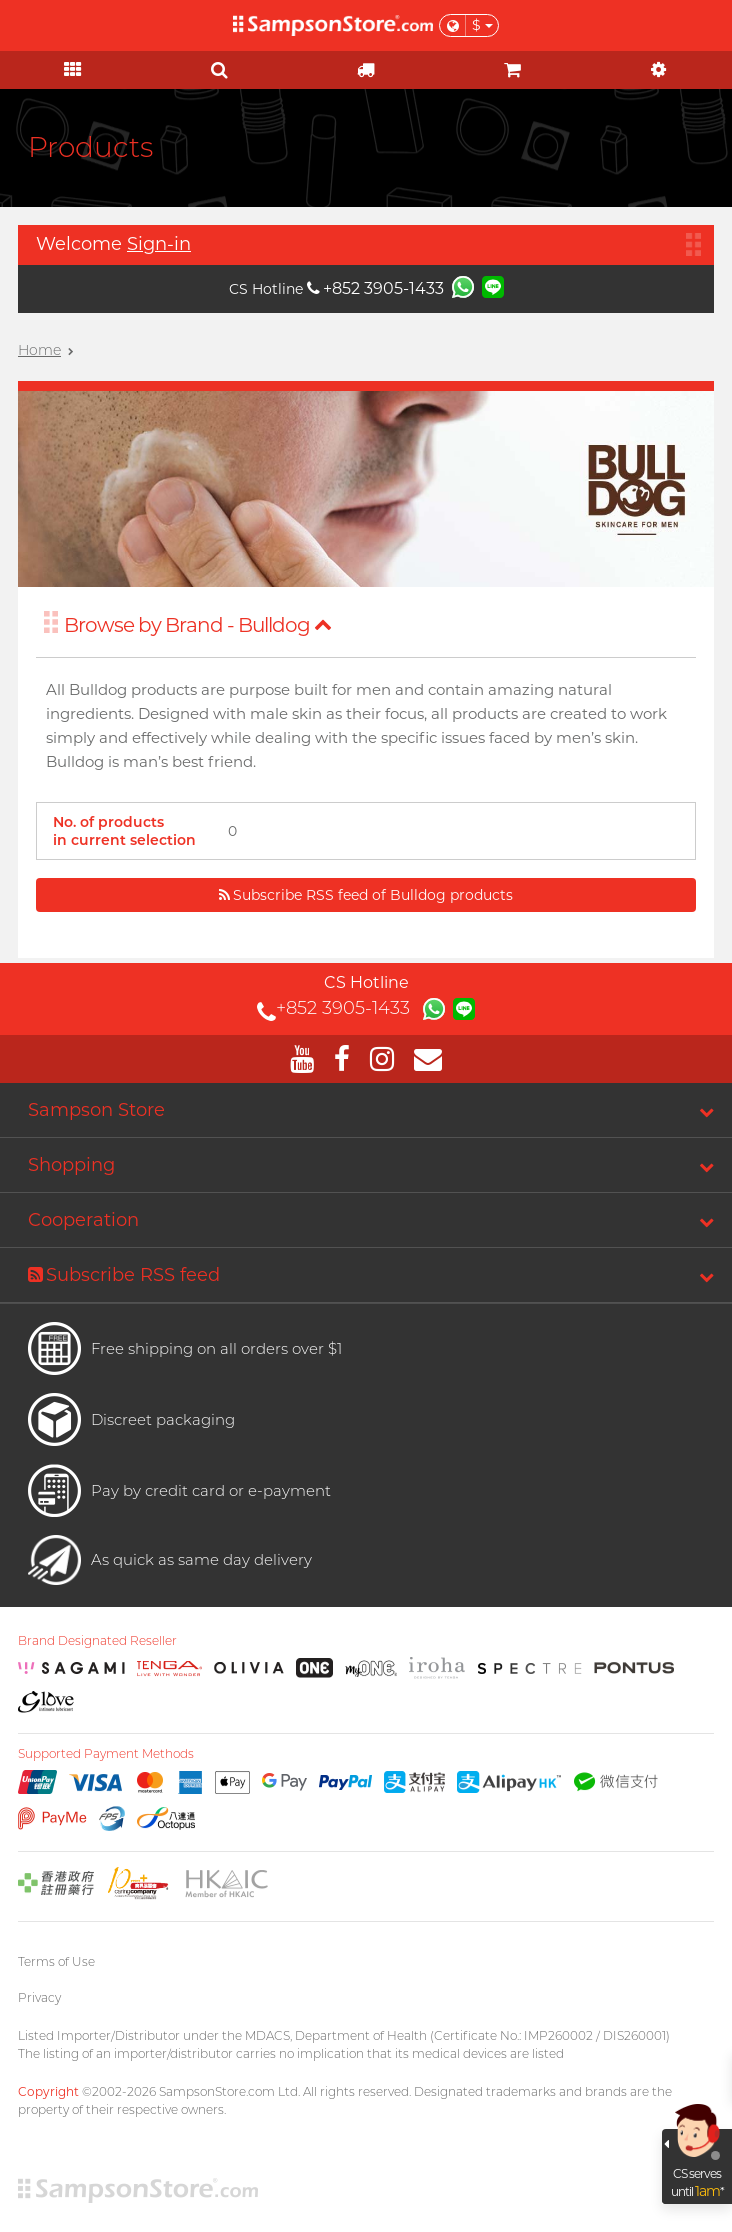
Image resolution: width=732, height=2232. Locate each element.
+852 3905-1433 (375, 288)
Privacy (39, 1997)
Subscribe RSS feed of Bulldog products (366, 895)
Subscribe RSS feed (124, 1275)
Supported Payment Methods (106, 1754)
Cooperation (83, 1220)
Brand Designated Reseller (97, 1641)
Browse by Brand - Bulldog (198, 625)
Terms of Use (56, 1961)
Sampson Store (96, 1110)
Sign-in (159, 244)
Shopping (71, 1165)
